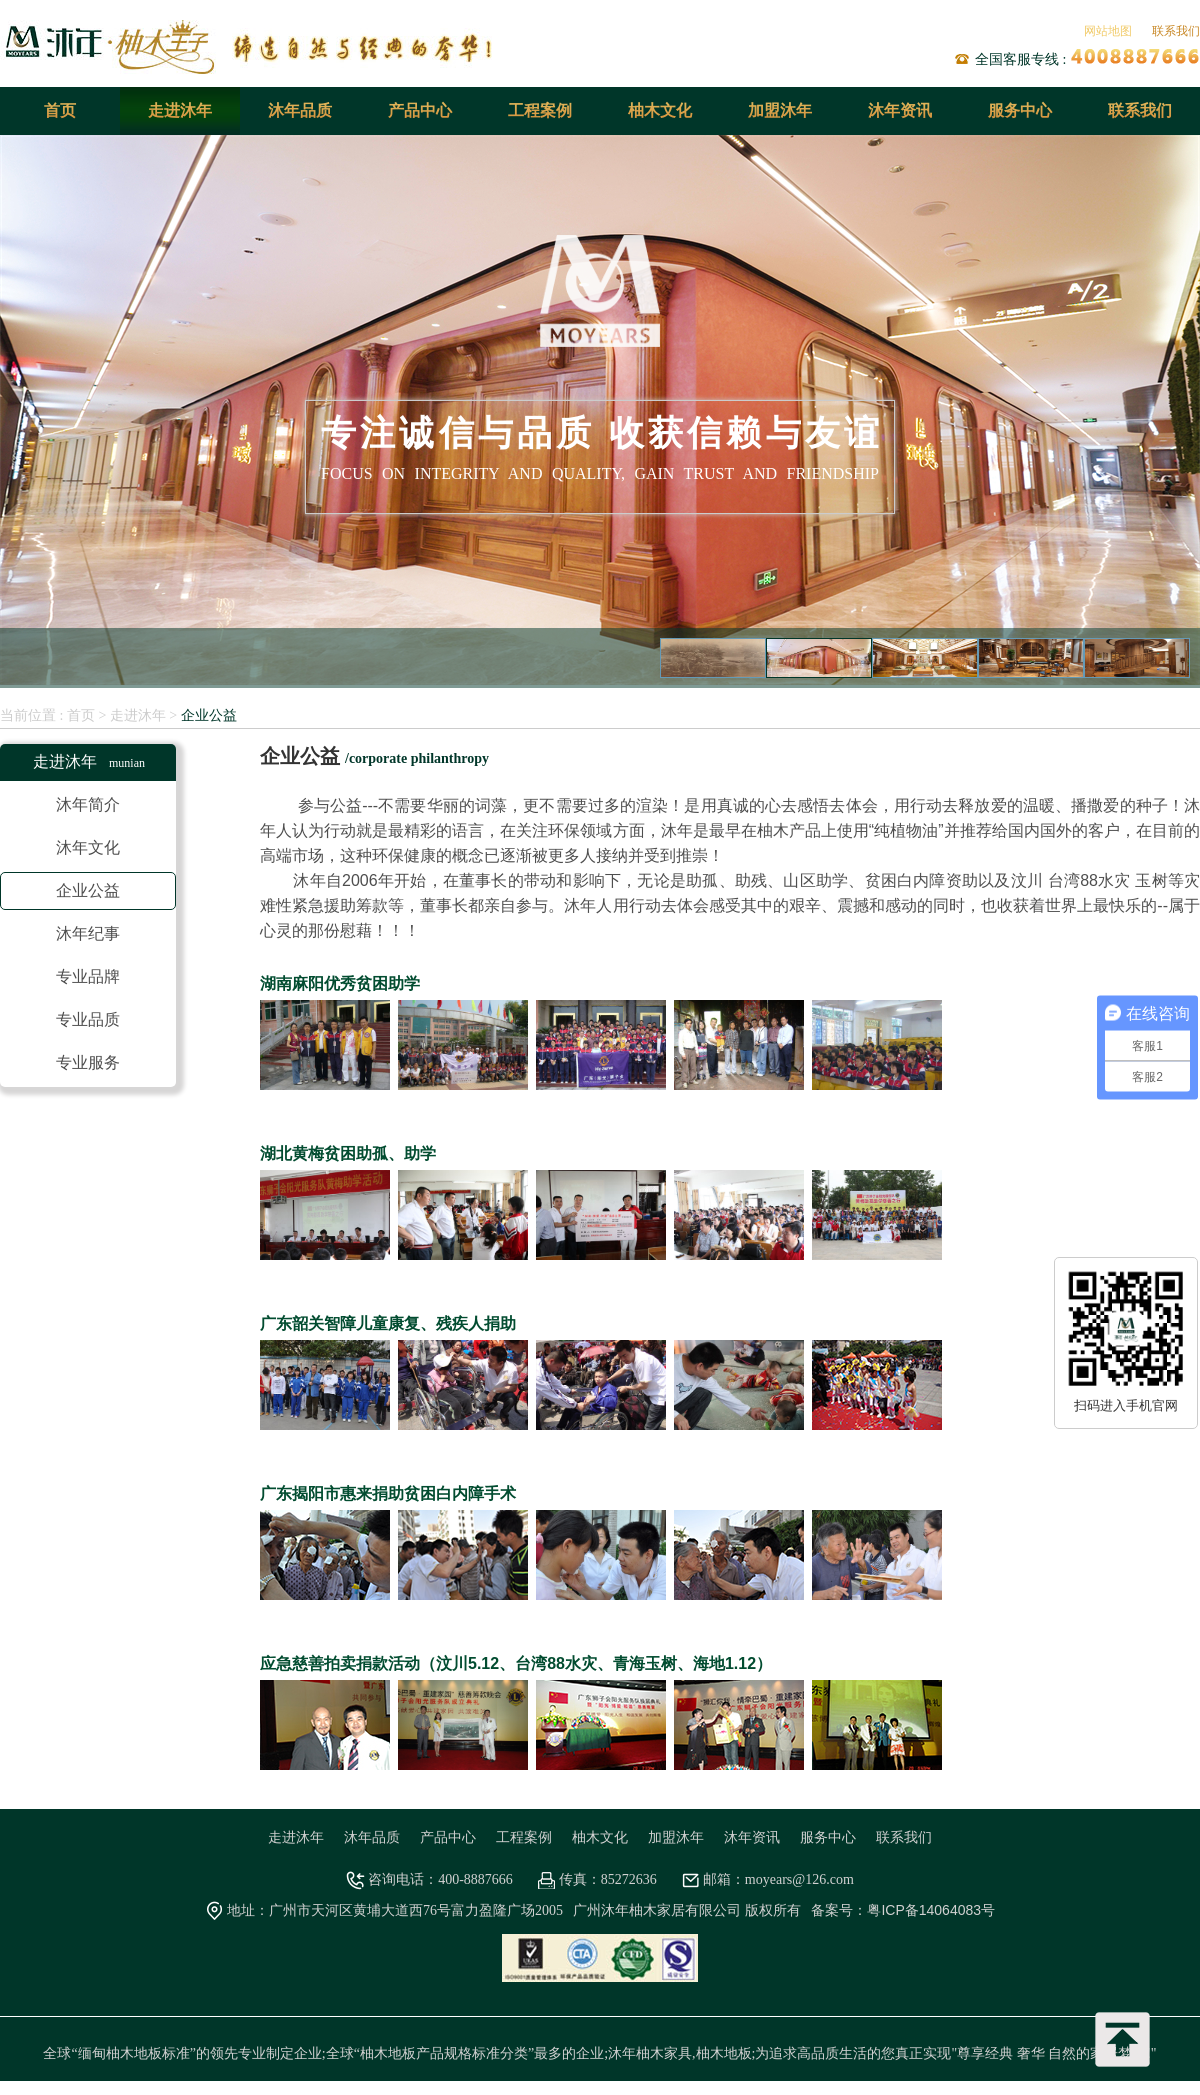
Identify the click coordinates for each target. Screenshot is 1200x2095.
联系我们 (1176, 31)
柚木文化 (660, 110)
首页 (60, 110)
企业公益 (209, 715)
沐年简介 (88, 804)
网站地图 (1108, 31)
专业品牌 (88, 976)
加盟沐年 (780, 110)
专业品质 (88, 1019)
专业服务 (88, 1062)
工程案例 (540, 110)
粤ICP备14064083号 (931, 1910)
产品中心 (420, 110)
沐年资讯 (900, 110)
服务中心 (1020, 110)
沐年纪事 (88, 933)
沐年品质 (300, 110)
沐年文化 (88, 847)
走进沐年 (180, 110)
